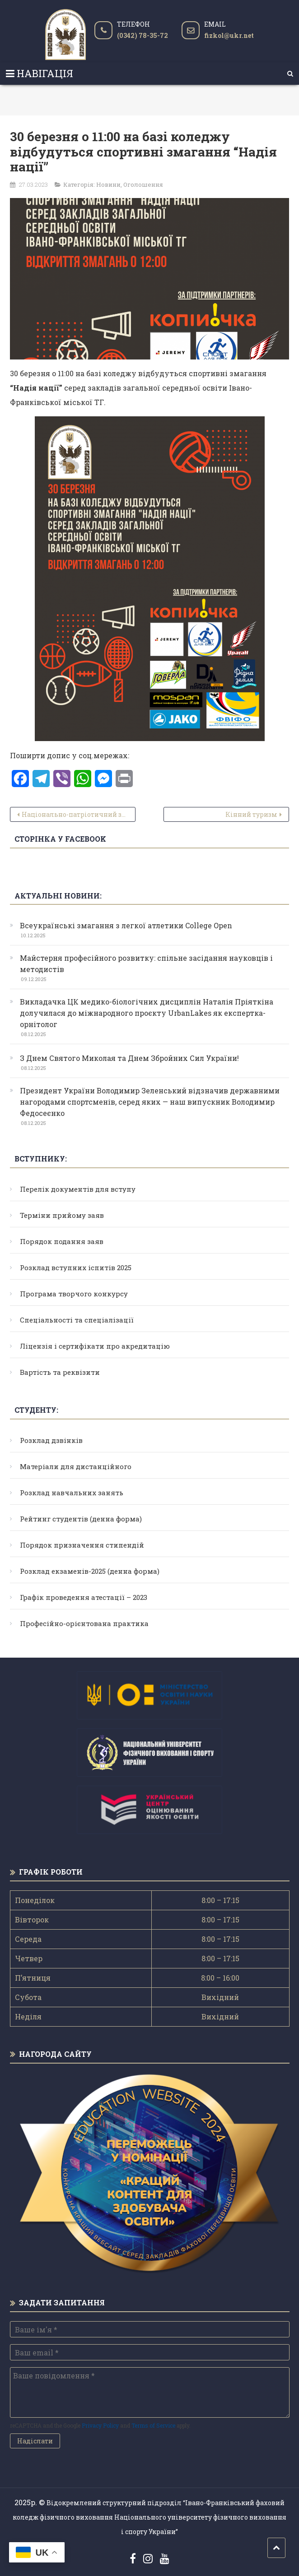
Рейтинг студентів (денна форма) (81, 1518)
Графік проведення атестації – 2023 (83, 1597)
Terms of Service (153, 2425)
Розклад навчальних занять (71, 1492)
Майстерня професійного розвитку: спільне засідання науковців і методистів (146, 963)
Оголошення (143, 184)
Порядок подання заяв (61, 1241)
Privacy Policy (100, 2425)
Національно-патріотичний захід (78, 814)
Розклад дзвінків (51, 1440)
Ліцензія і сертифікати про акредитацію (95, 1345)
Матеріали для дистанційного (75, 1466)
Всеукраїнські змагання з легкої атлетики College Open (126, 925)
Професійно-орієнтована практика (84, 1623)
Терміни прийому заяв (62, 1215)
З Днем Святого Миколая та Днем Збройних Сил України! (129, 1058)
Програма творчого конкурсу (74, 1293)
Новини (108, 184)
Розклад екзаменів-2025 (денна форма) (89, 1571)
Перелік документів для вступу (77, 1189)
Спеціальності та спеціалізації (77, 1319)
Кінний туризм (251, 814)
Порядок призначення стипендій (82, 1544)
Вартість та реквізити (60, 1372)
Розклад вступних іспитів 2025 (75, 1267)
